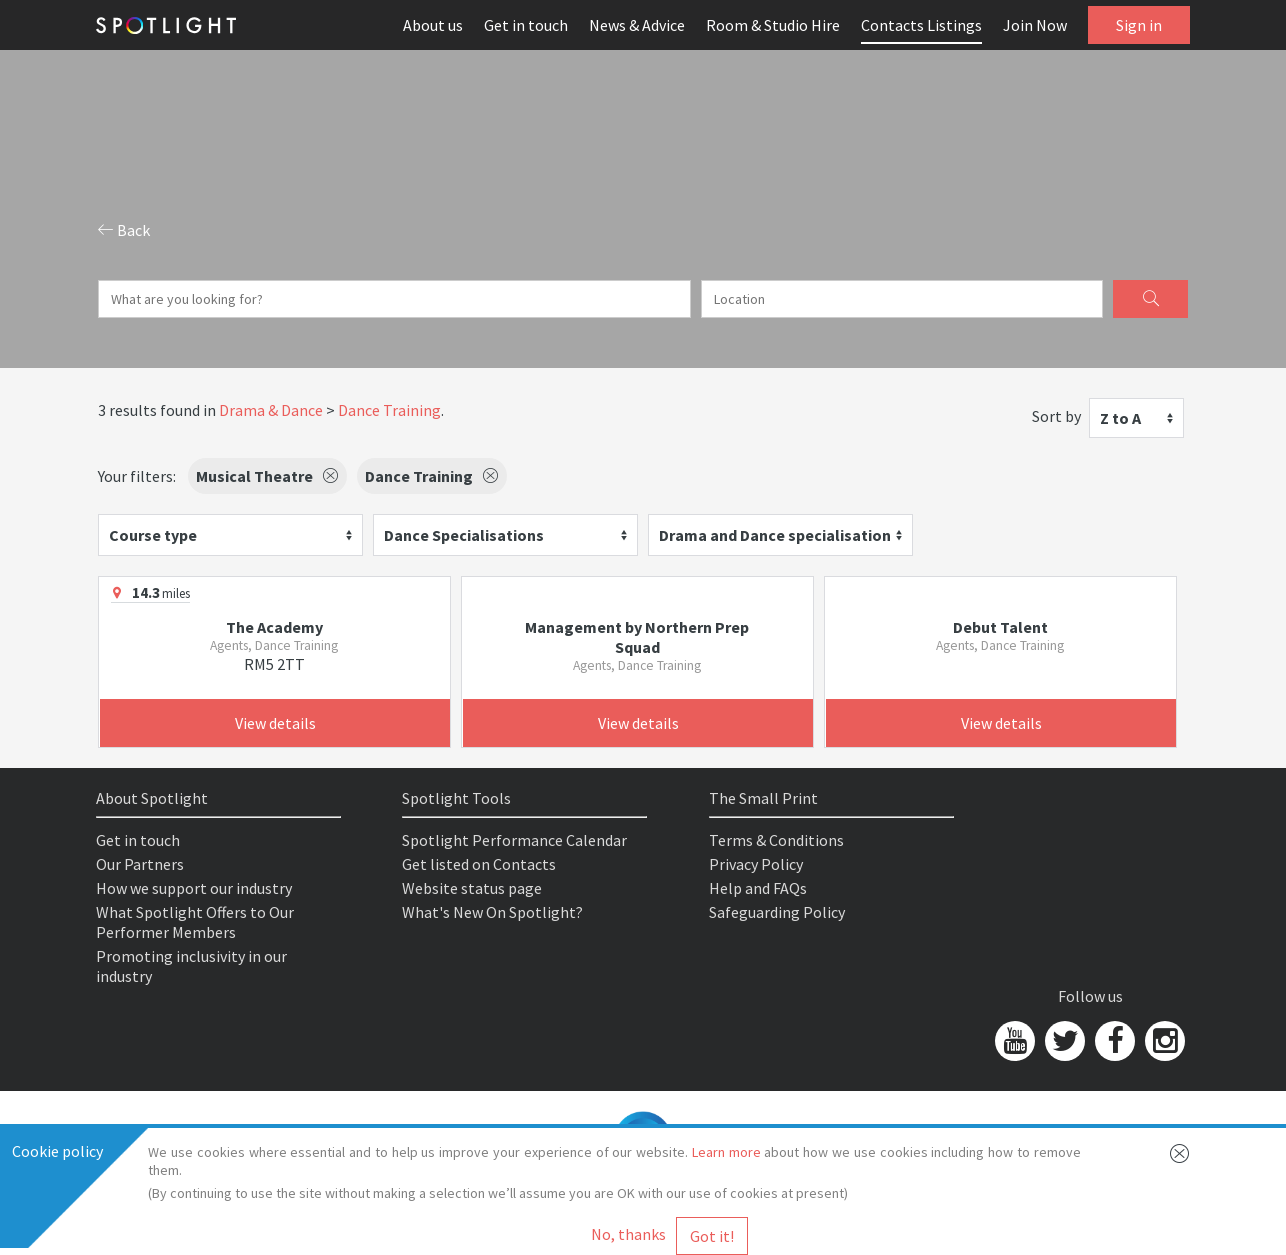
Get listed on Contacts (479, 864)
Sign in (1139, 25)
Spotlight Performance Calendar (514, 840)
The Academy (274, 627)
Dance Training (389, 410)
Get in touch (526, 25)
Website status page (472, 888)
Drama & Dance (271, 410)
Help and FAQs (758, 888)
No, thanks (628, 1234)
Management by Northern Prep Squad (637, 637)
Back (124, 230)
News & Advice (637, 25)
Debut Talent (1000, 627)
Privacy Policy (756, 864)
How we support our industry (194, 888)
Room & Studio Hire (773, 25)
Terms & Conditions (776, 840)
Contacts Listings (921, 25)
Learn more (726, 1152)
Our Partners (140, 864)
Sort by (1056, 416)
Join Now (1035, 25)
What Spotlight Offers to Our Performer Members (195, 922)
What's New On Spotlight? (492, 912)
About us (433, 25)
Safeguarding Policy (777, 912)
